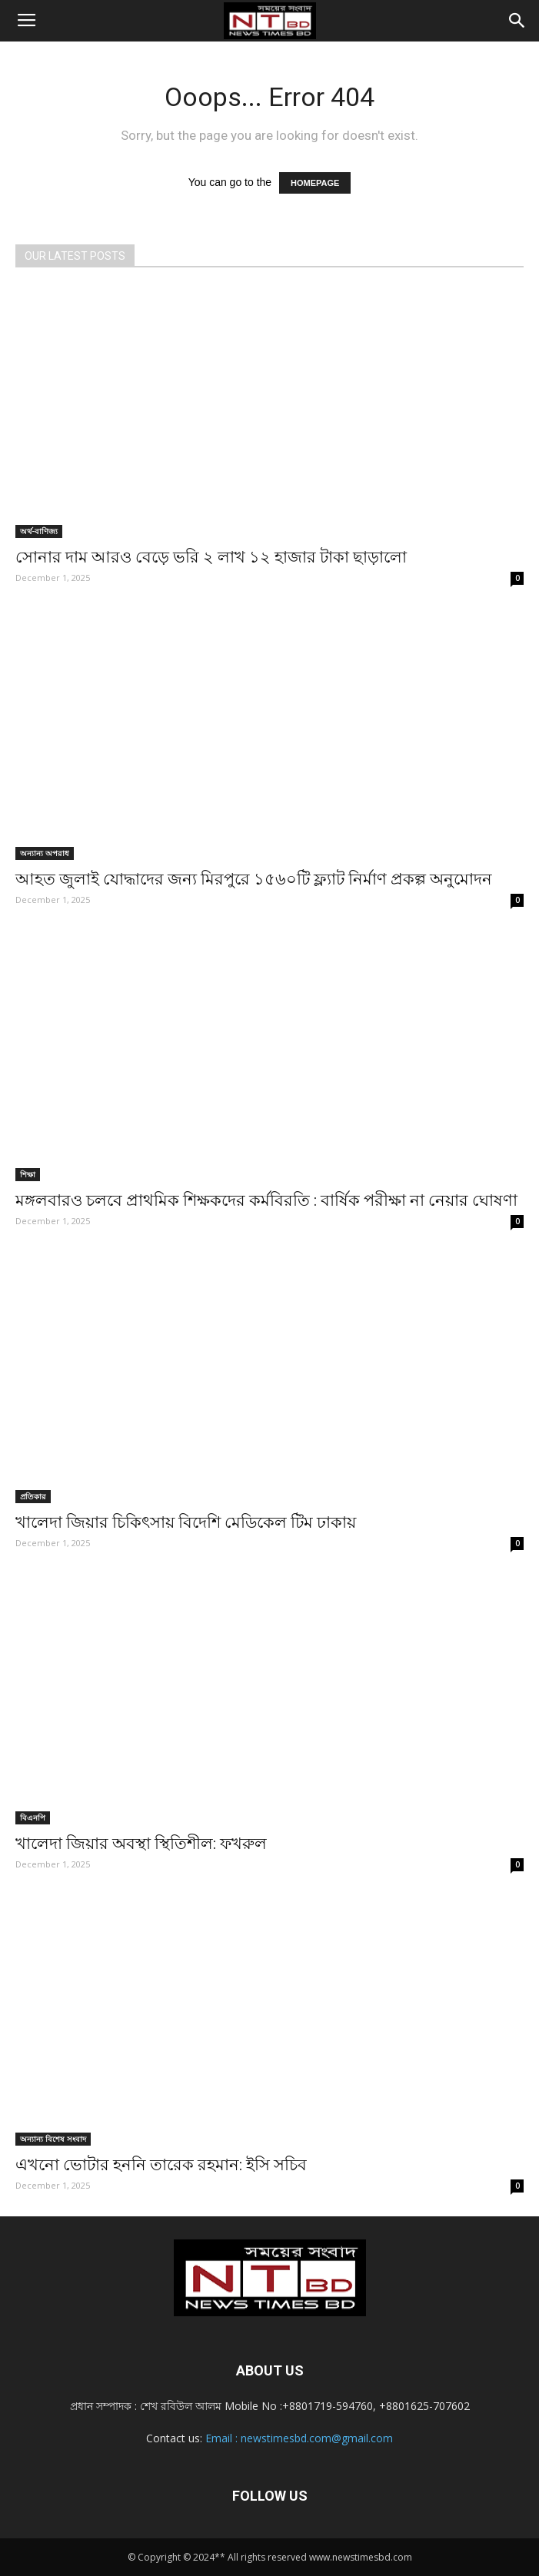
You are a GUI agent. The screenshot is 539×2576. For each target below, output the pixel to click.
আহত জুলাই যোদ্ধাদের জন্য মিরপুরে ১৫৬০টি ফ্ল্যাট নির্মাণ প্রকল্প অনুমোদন (253, 879)
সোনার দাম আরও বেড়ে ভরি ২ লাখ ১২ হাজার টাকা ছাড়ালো (211, 557)
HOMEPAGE (315, 183)
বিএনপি (32, 1817)
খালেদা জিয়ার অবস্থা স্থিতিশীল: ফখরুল (141, 1843)
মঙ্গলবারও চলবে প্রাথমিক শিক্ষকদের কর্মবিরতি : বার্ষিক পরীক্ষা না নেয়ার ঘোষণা (266, 1200)
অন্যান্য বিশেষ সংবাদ (53, 2138)
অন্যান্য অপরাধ (44, 853)
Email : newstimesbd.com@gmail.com (299, 2438)
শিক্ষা (27, 1174)
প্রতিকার (33, 1496)
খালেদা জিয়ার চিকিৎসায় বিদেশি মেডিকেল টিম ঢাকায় (185, 1522)
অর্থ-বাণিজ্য (39, 531)
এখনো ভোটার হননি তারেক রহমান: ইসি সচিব (161, 2165)
